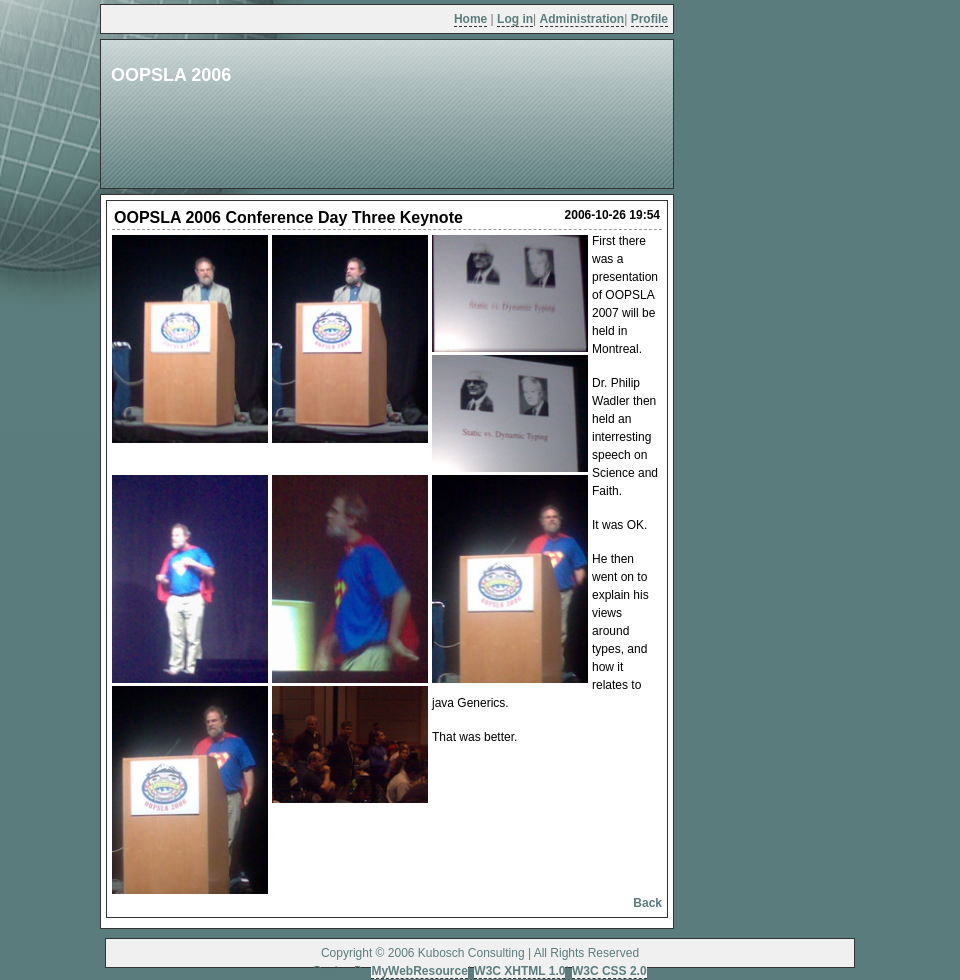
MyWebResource (419, 971)
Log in (515, 19)
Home (470, 19)
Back (647, 903)
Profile (649, 19)
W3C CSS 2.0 (609, 971)
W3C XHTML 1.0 (519, 971)
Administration (582, 19)
